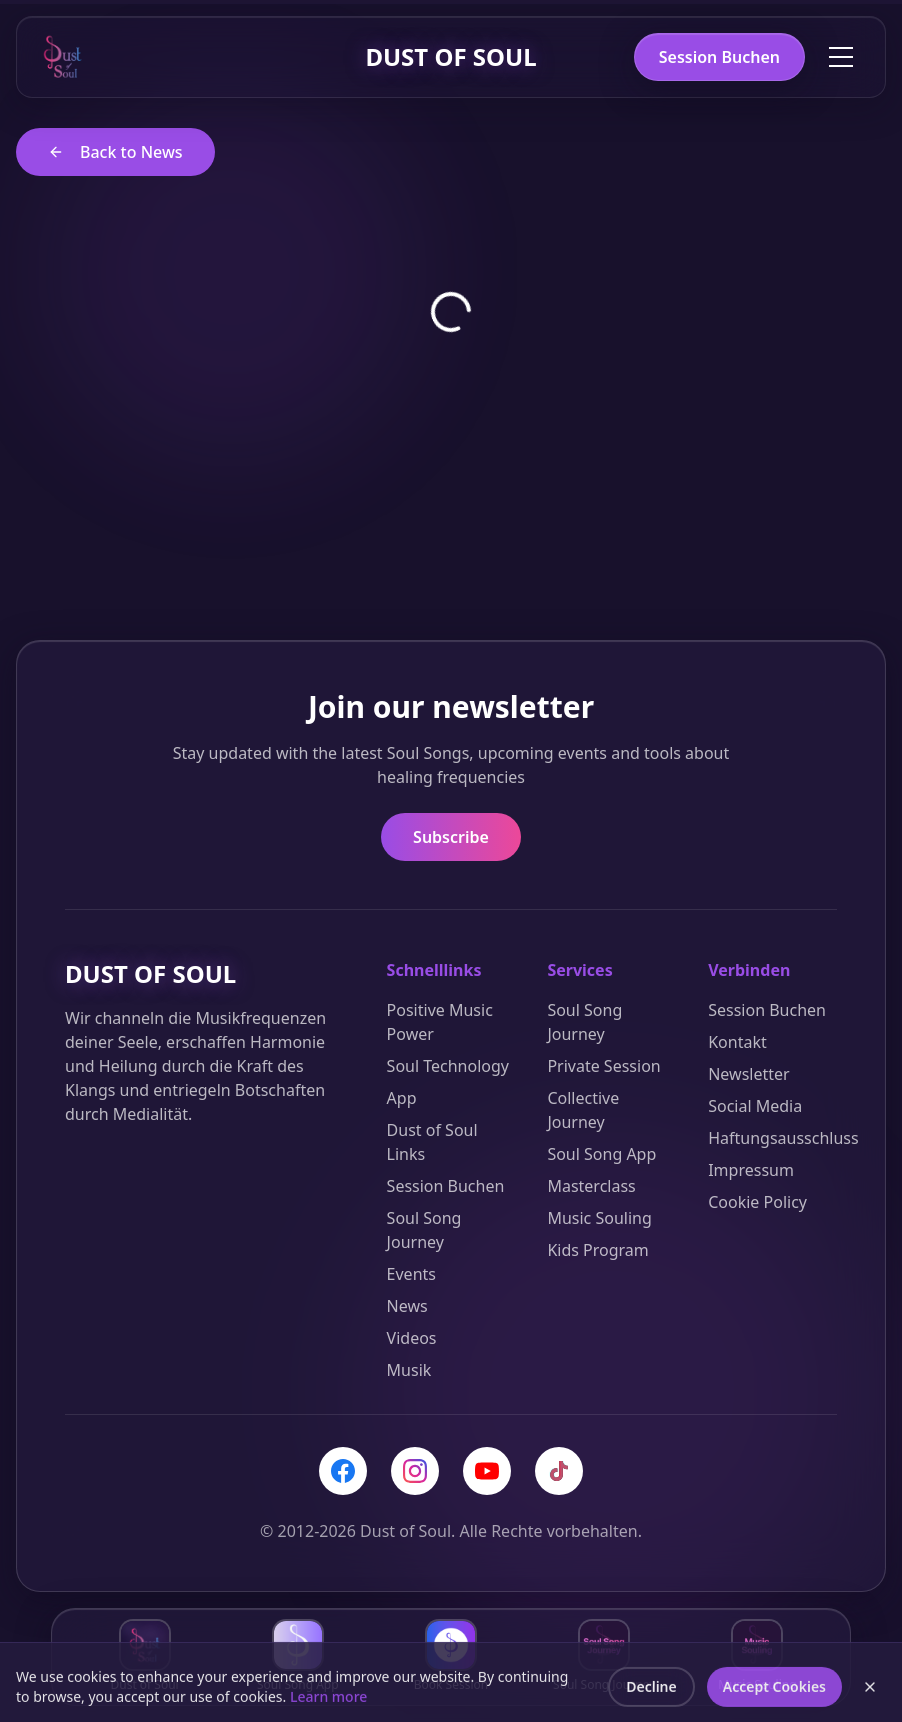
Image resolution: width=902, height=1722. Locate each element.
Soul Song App (601, 1154)
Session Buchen (719, 57)
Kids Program (597, 1250)
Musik (409, 1370)
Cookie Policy (757, 1202)
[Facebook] (343, 1471)
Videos (412, 1338)
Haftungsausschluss (783, 1138)
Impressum (751, 1170)
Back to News (115, 152)
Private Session (603, 1066)
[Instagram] (415, 1471)
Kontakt (737, 1042)
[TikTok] (559, 1471)
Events (411, 1274)
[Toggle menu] (841, 57)
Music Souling (599, 1218)
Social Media (755, 1106)
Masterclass (591, 1186)
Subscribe (451, 837)
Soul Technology (448, 1066)
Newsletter (748, 1074)
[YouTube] (487, 1471)
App (402, 1098)
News (407, 1306)
